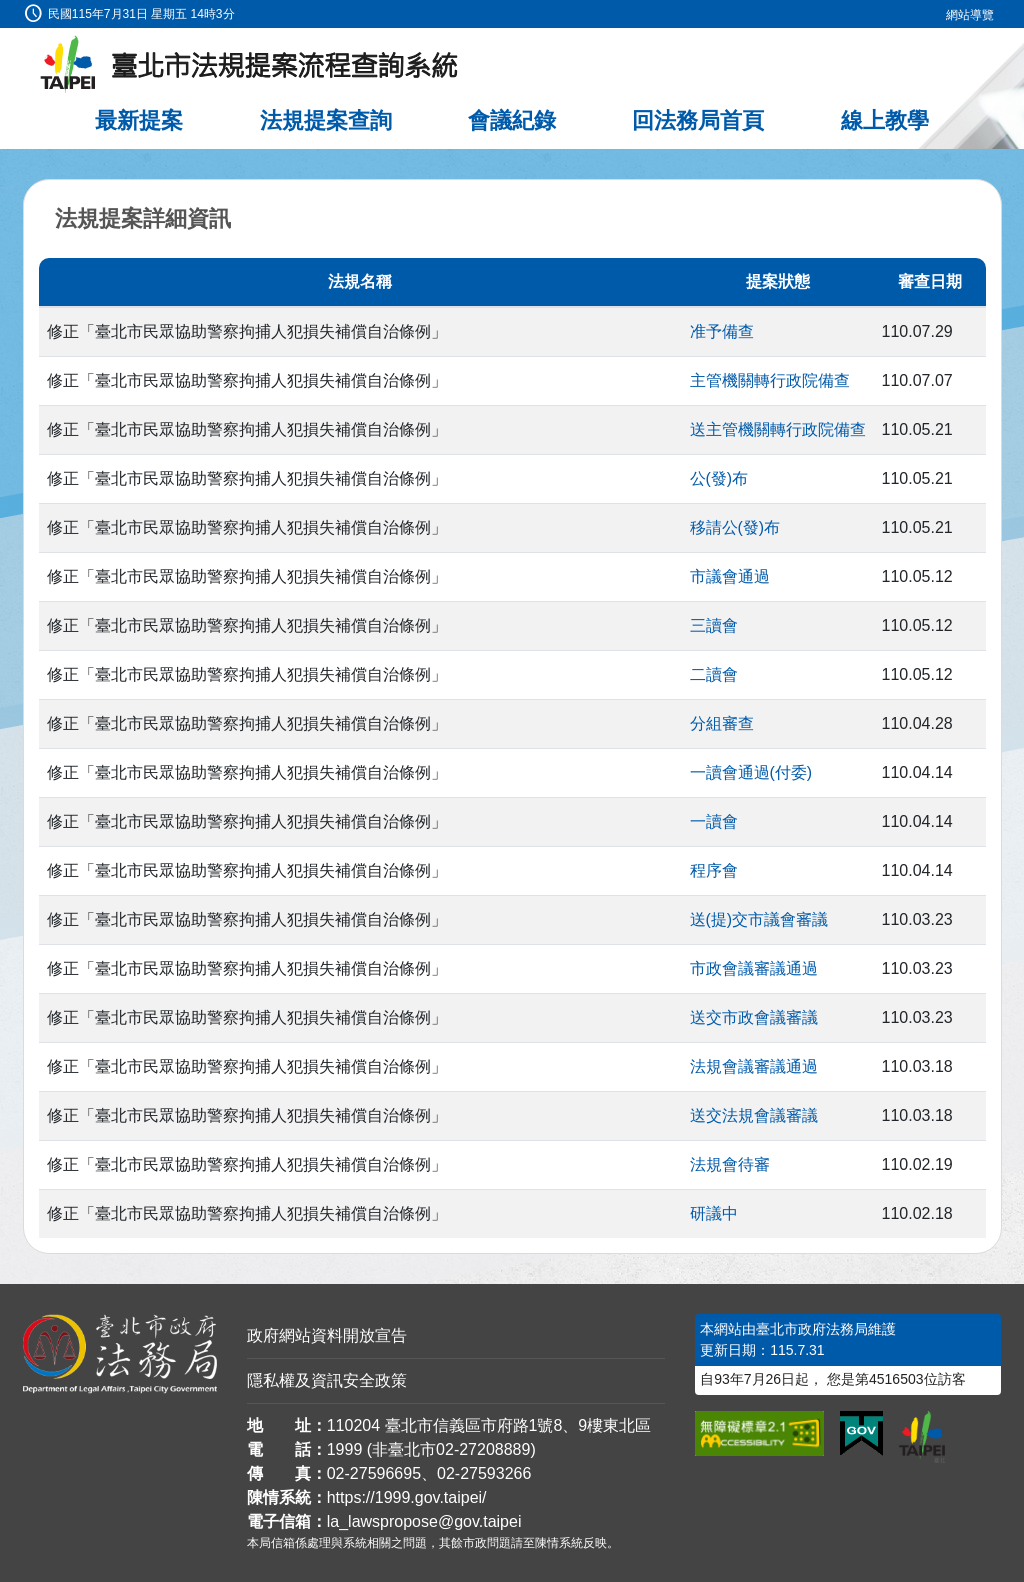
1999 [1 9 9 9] (345, 1449)
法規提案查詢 (326, 120)
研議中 (714, 1213)
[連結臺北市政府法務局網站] (120, 1354)
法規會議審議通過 (754, 1066)
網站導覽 (970, 15)
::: (6, 11)
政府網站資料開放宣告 (327, 1335)
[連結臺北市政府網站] (922, 1437)
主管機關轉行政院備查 (770, 380)
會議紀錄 (512, 120)
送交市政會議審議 (754, 1017)
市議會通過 (730, 576)
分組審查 (722, 723)
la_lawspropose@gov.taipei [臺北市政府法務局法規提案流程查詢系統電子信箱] (424, 1521)
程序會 (714, 870)
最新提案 (139, 120)
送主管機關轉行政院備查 (778, 429)
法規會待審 (730, 1164)
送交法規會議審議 (754, 1115)
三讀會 (714, 625)
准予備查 (722, 331)
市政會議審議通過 (754, 968)
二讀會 (714, 674)
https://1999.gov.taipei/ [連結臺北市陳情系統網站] (407, 1497)
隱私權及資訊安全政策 (327, 1380)
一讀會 (714, 821)
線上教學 (885, 120)
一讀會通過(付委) (751, 772)
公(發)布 (719, 478)
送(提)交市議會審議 (759, 919)
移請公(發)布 (735, 527)
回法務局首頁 (698, 120)
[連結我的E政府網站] (861, 1434)
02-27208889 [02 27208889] (483, 1449)
